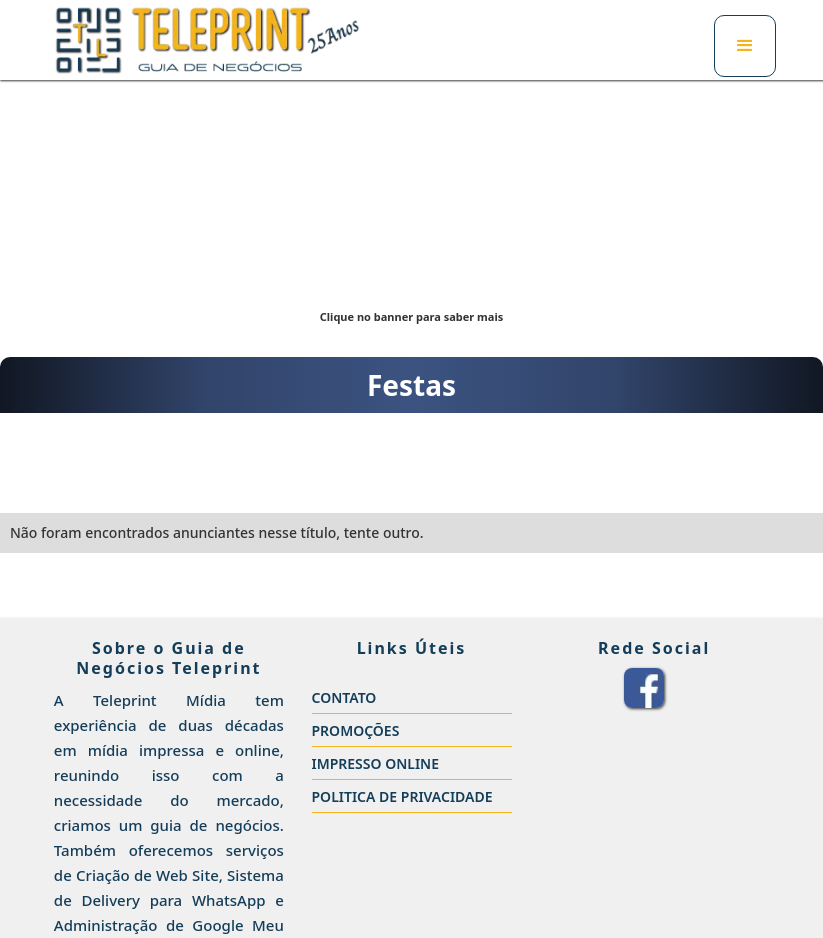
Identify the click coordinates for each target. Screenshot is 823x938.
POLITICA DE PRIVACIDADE (402, 796)
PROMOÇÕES (356, 730)
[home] (207, 40)
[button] (745, 46)
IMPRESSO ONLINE (376, 763)
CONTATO (344, 697)
